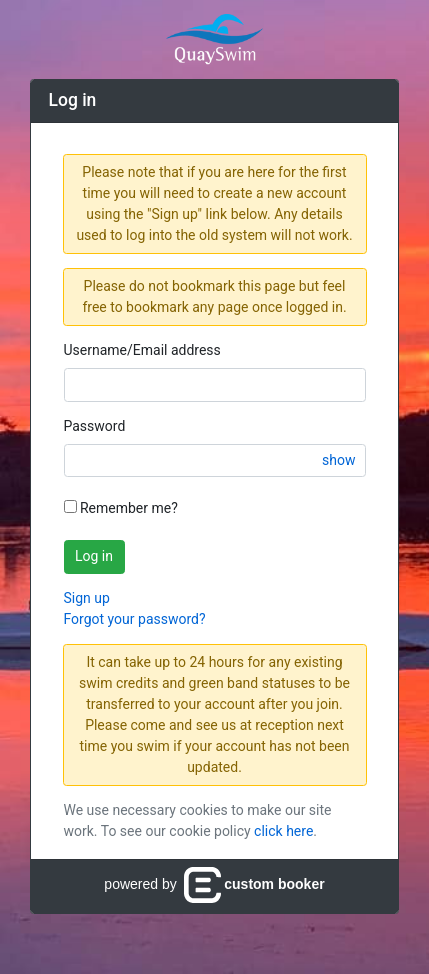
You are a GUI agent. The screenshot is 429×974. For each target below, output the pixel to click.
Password (95, 426)
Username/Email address (142, 350)
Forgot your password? (135, 619)
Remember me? (121, 508)
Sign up (87, 598)
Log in (94, 556)
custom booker (254, 884)
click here (283, 831)
